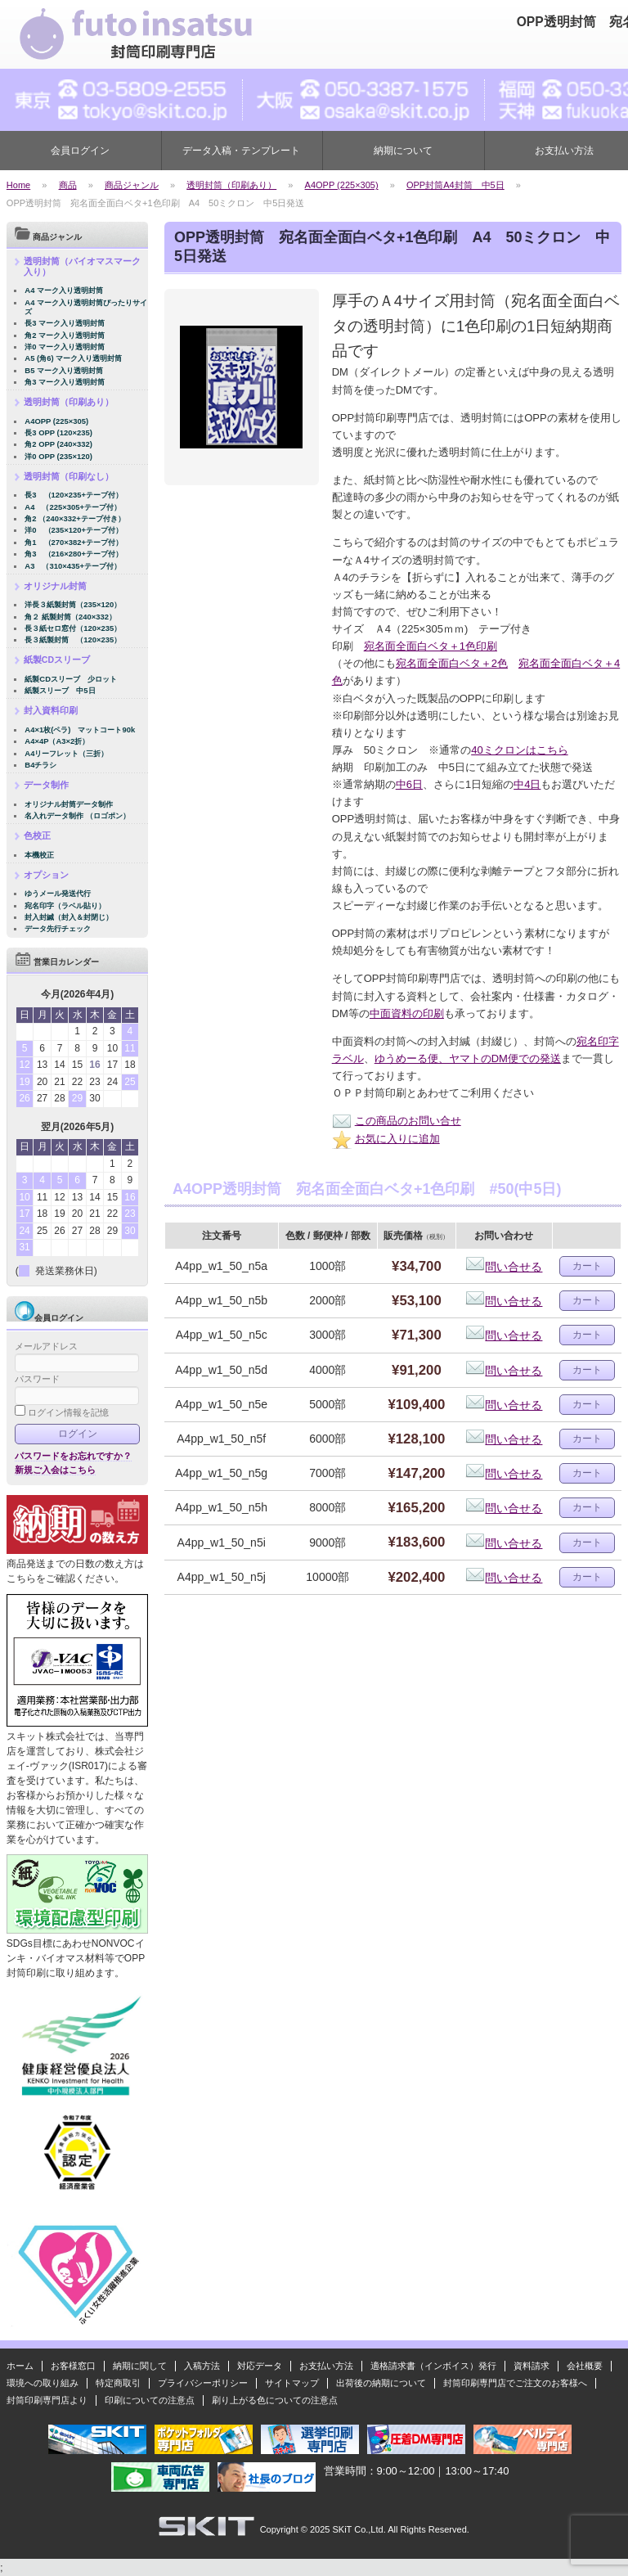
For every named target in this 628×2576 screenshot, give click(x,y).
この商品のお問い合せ (396, 1121)
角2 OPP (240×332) (58, 443)
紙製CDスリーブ (57, 659)
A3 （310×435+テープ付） (73, 565)
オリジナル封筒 (55, 586)
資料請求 (532, 2366)
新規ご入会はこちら (55, 1470)
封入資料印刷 (51, 710)
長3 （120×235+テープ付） (74, 494)
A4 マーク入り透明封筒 (64, 290)
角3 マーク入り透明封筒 (65, 381)
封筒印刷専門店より (47, 2400)
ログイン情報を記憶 (62, 1412)
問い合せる (503, 1266)
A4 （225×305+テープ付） (73, 506)
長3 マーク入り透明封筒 (65, 322)
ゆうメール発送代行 (58, 893)
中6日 (409, 784)
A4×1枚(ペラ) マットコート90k (80, 729)
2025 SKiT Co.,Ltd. (348, 2529)
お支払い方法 (326, 2366)
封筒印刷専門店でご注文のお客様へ (515, 2383)
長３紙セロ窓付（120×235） (73, 628)
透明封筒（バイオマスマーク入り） (82, 266)
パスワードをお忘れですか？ (73, 1456)
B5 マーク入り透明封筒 (64, 370)
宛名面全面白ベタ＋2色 (452, 663)
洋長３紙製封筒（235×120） (73, 604)
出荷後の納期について (381, 2383)
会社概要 (585, 2366)
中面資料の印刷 (407, 1013)
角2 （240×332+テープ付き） (74, 518)
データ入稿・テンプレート (241, 150)
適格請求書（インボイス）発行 (433, 2366)
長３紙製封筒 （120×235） (73, 639)
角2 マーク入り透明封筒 (65, 335)
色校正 (37, 835)
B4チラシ (40, 764)
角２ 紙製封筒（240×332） (70, 616)
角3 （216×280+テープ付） (74, 553)
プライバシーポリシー (203, 2383)
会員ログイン (80, 150)
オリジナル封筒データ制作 (69, 803)
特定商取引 (118, 2383)
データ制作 (46, 785)
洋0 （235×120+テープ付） (74, 529)
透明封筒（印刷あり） (69, 402)
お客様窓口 (73, 2366)
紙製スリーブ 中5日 (60, 690)
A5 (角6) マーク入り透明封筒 (73, 358)
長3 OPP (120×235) (58, 432)
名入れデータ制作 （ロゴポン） (77, 815)
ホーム (20, 2366)
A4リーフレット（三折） (66, 753)
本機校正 (39, 854)
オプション (46, 875)
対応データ (259, 2366)
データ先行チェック (58, 928)
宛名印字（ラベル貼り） (65, 905)
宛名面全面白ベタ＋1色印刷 (430, 646)
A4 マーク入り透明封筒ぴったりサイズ (86, 307)
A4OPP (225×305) (56, 421)
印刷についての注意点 (150, 2400)
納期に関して (140, 2366)
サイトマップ (292, 2383)
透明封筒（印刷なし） (69, 476)
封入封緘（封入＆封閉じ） (69, 916)
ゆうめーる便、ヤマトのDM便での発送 (468, 1058)
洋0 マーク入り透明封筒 (65, 346)
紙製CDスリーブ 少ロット (71, 678)
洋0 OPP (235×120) (58, 456)
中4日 (527, 784)
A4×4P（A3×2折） (57, 740)
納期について (403, 150)
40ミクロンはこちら (519, 750)
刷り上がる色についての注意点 (275, 2400)
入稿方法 (202, 2366)
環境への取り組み (42, 2383)
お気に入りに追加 (386, 1139)
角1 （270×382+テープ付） (74, 542)
